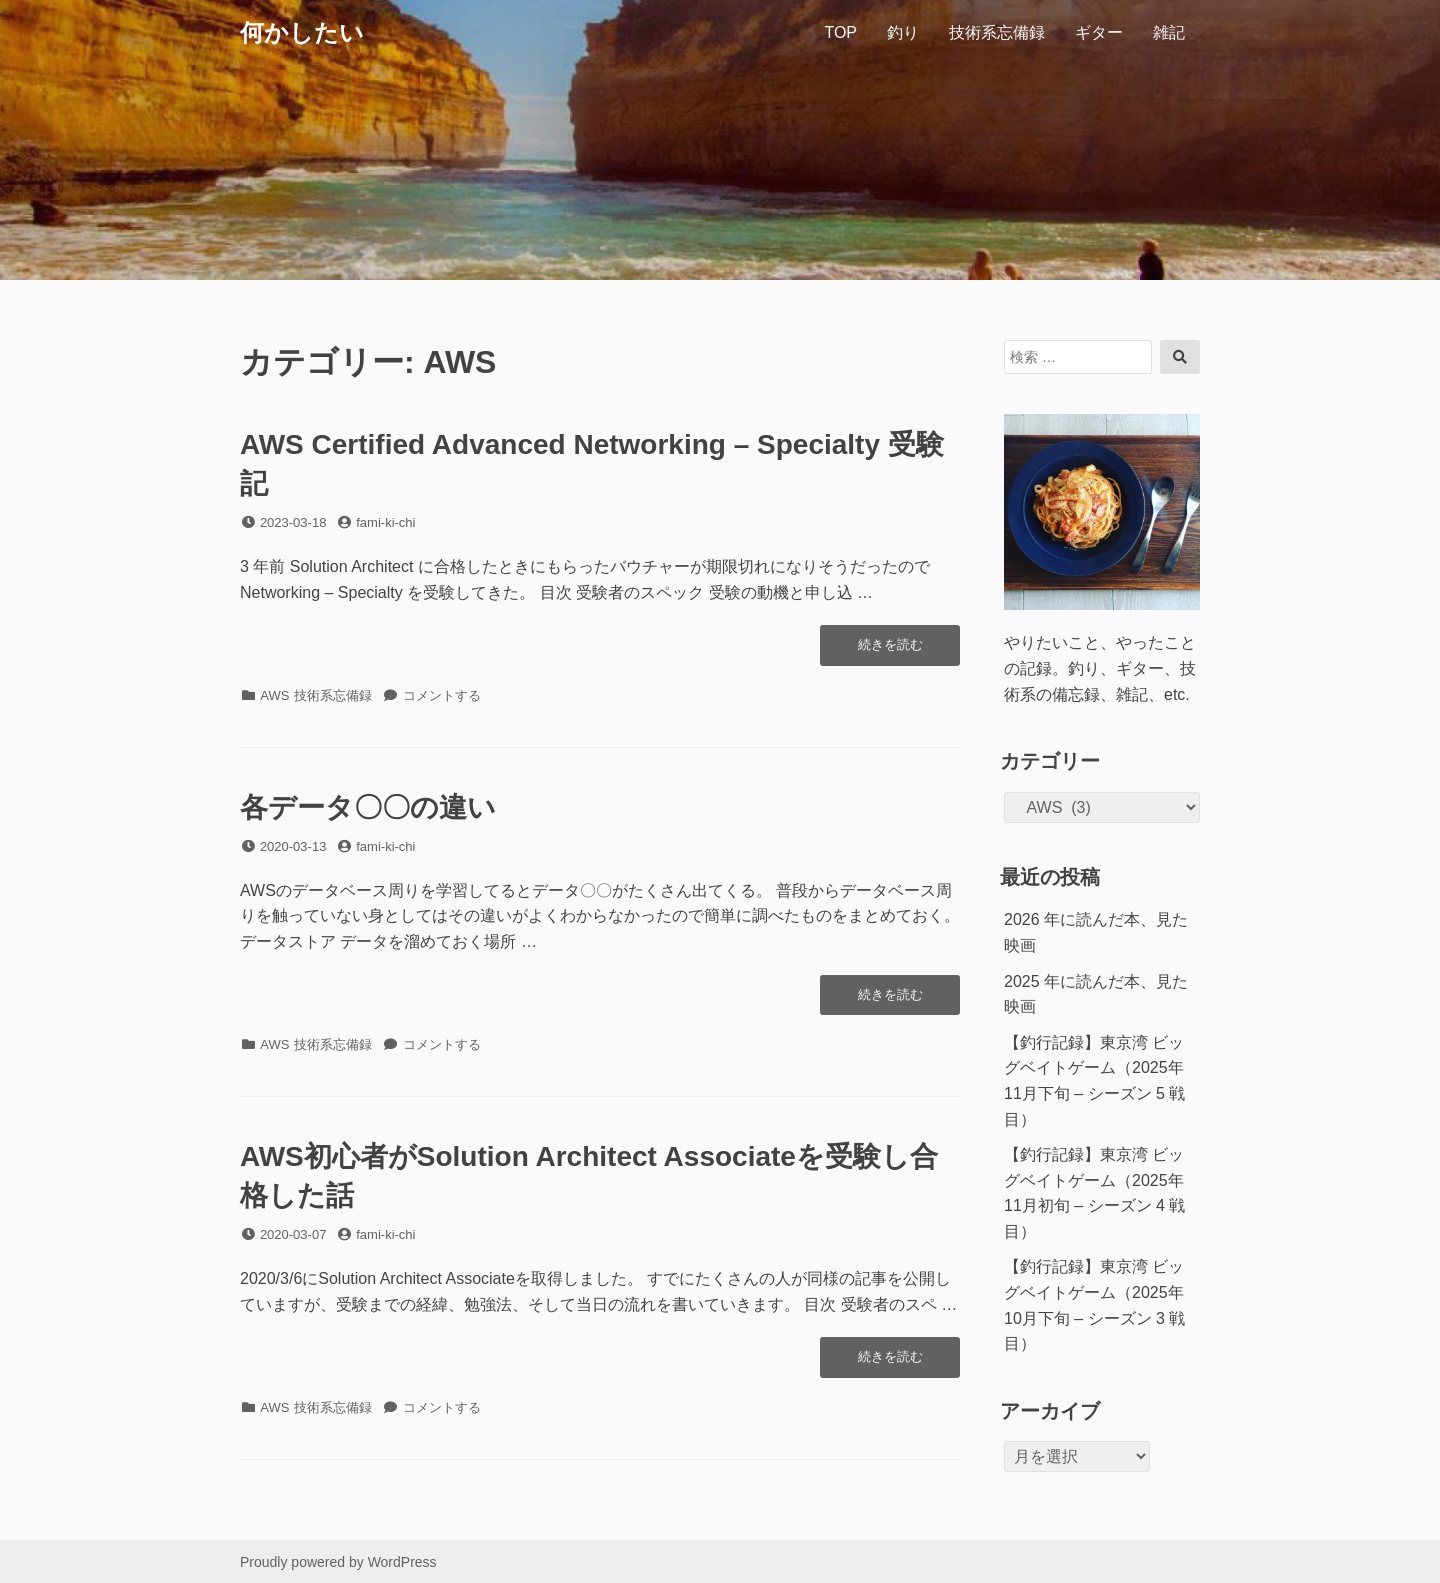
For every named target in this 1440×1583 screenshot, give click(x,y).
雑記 (1169, 32)
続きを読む (890, 650)
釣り (903, 32)
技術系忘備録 (997, 32)
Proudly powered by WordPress (338, 1562)
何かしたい (302, 32)
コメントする (442, 695)
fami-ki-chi (385, 522)
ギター (1099, 32)
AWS (274, 695)
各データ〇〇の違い (368, 807)
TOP (840, 32)
